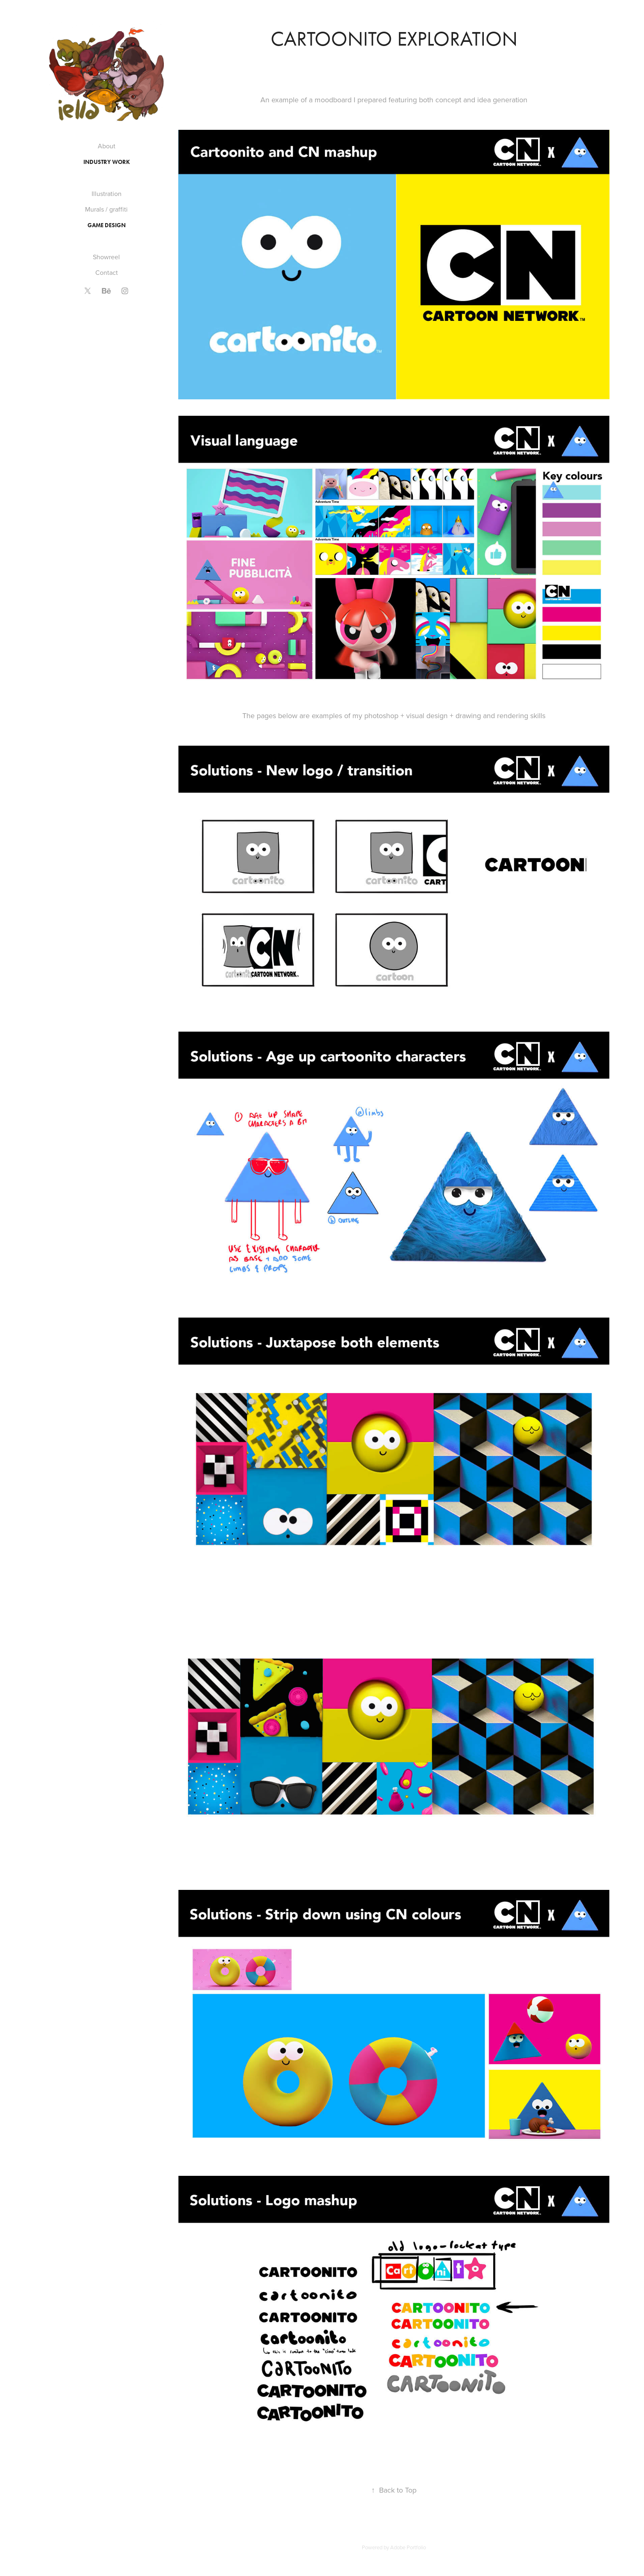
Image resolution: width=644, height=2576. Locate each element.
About (106, 145)
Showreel (106, 256)
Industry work (106, 162)
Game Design (106, 225)
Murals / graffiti (106, 209)
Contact (106, 272)
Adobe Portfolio (408, 2547)
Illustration (107, 193)
